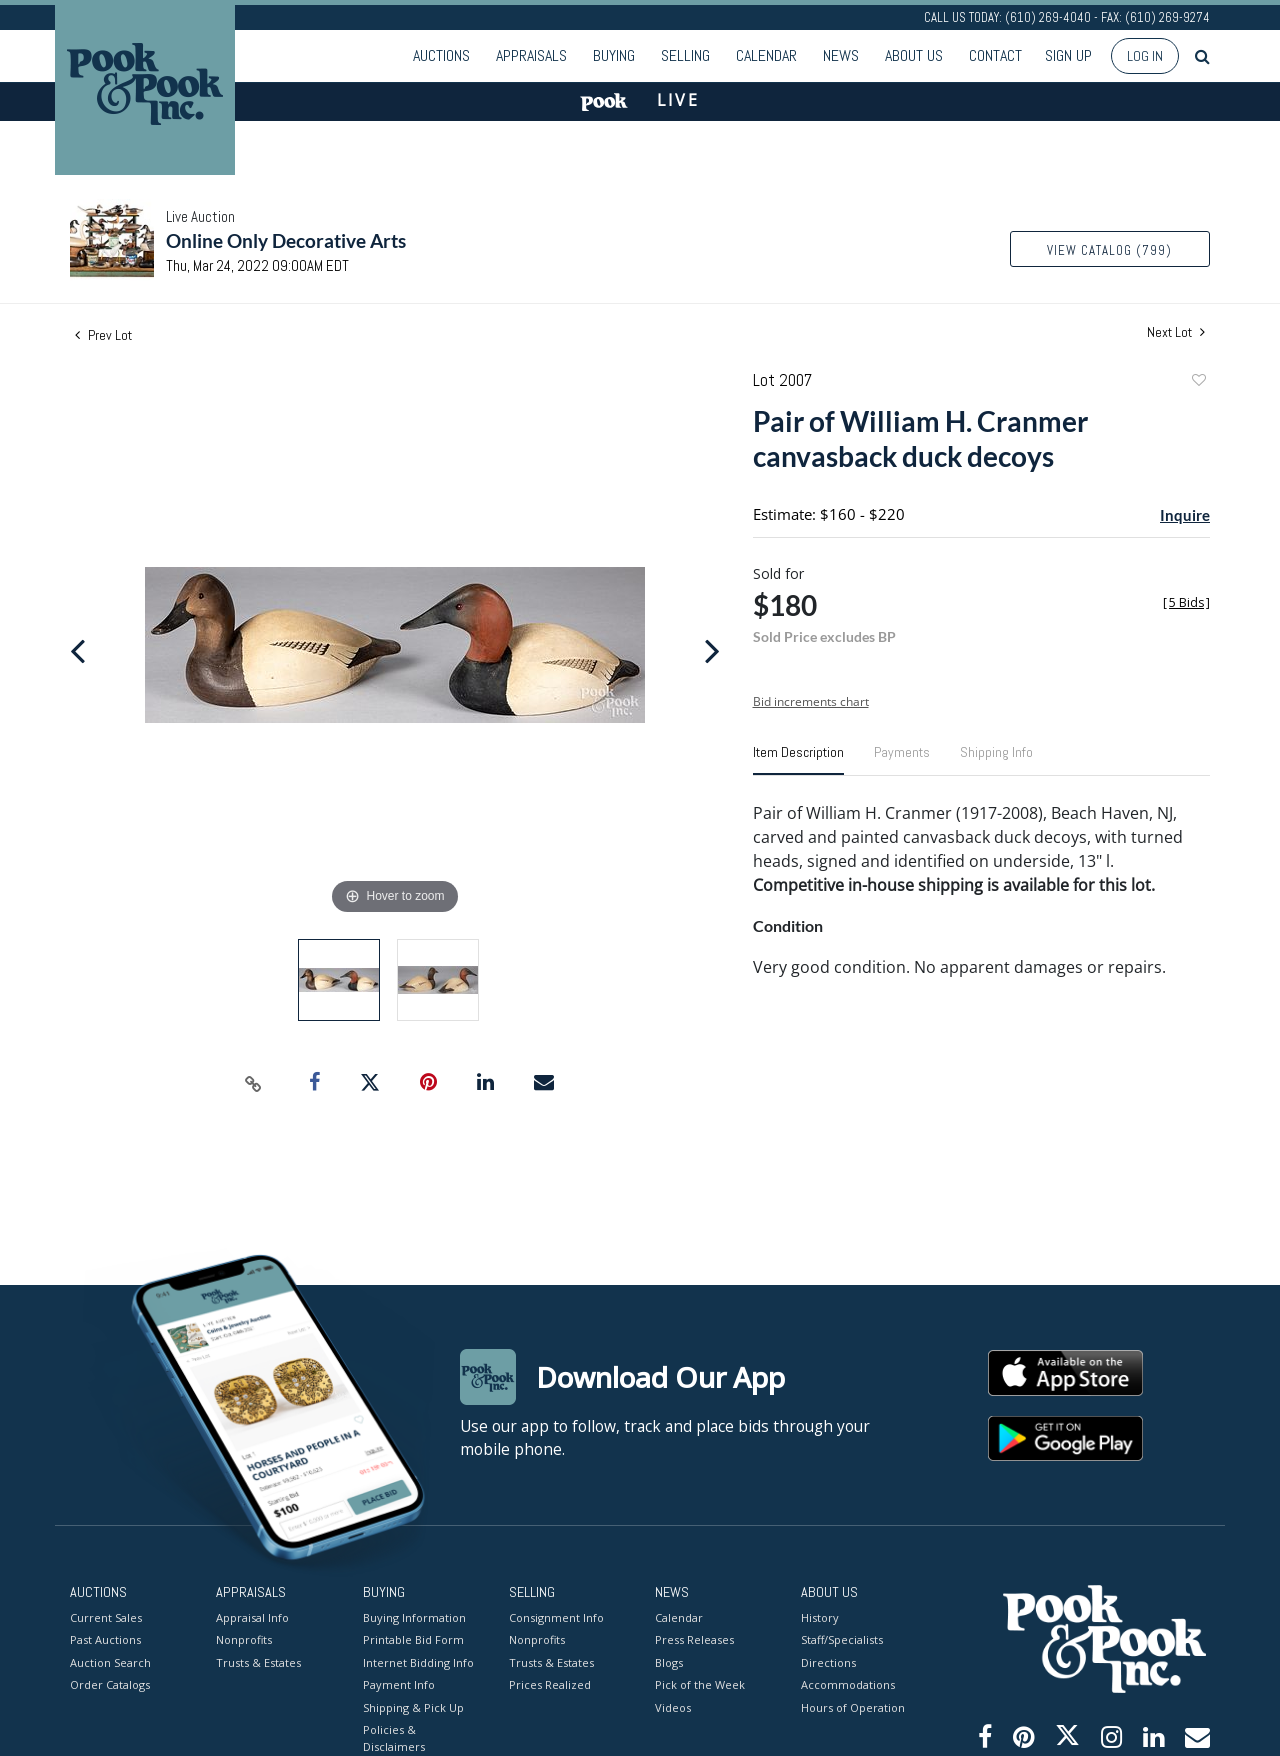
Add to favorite (1198, 382)
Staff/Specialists (842, 1639)
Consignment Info (556, 1616)
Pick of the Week (700, 1684)
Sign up (1068, 55)
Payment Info (399, 1684)
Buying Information (414, 1616)
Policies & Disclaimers (394, 1738)
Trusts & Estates (258, 1661)
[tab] (798, 760)
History (820, 1616)
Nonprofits (244, 1639)
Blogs (669, 1661)
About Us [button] (914, 55)
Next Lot (1176, 332)
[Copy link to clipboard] (254, 1083)
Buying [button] (614, 55)
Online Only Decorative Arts (286, 240)
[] (1186, 602)
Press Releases (694, 1639)
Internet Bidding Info (418, 1661)
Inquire (1185, 515)
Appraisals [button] (531, 55)
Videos (673, 1706)
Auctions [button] (441, 55)
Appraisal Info (252, 1616)
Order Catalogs (110, 1684)
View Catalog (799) (1109, 250)
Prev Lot (103, 335)
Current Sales (106, 1616)
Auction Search (110, 1661)
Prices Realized (550, 1684)
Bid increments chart (811, 701)
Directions (828, 1661)
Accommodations (848, 1684)
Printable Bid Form (413, 1639)
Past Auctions (105, 1639)
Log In (1145, 56)
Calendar (766, 55)
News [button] (841, 55)
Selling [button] (685, 55)
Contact (995, 55)
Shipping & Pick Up (413, 1706)
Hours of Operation (853, 1706)
